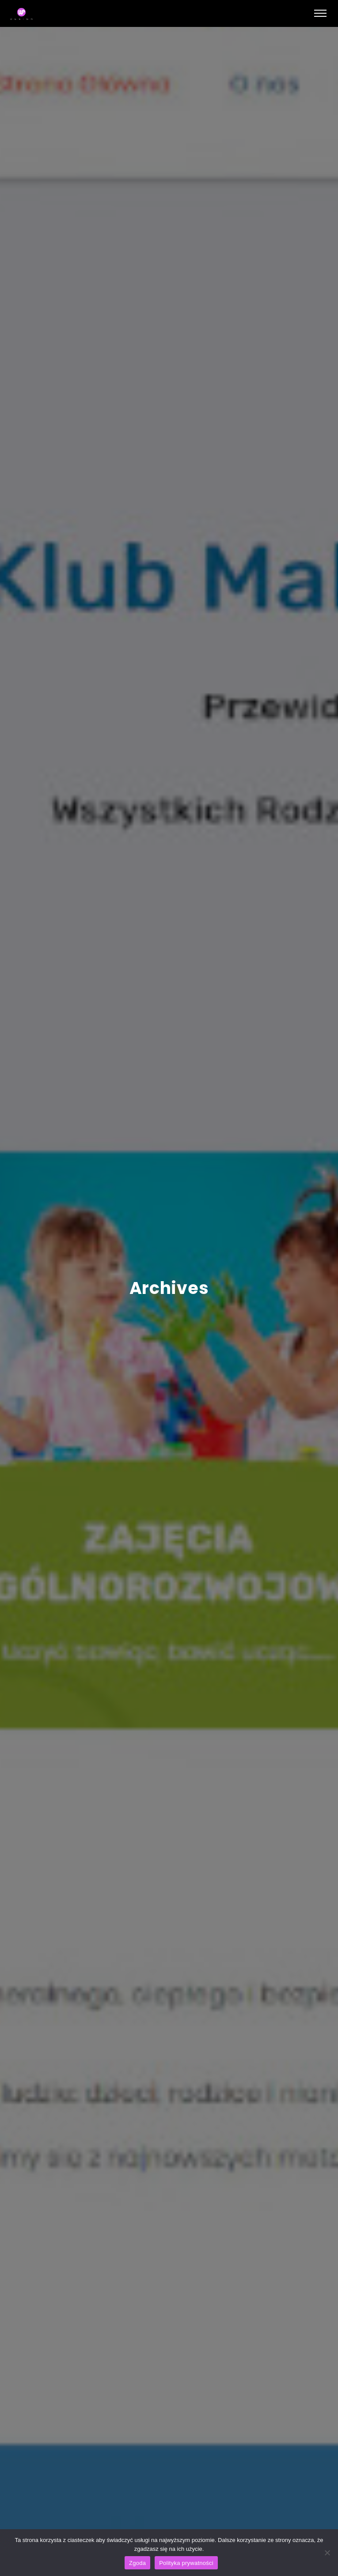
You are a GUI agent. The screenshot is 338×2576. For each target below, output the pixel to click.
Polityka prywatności (186, 2563)
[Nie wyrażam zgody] (327, 2552)
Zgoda (137, 2563)
